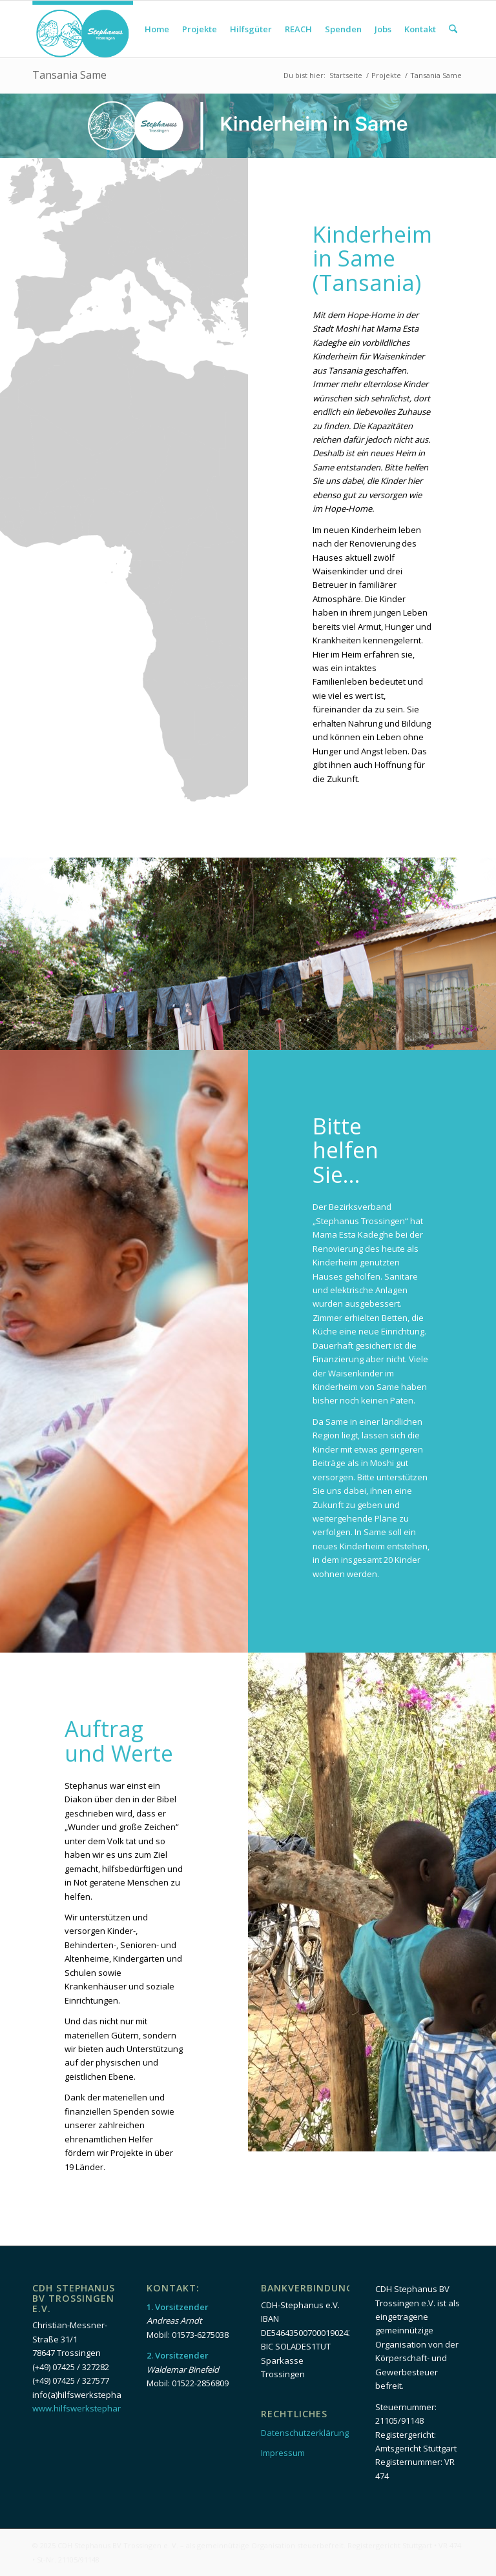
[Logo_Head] (82, 29)
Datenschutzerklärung (305, 2433)
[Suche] (453, 29)
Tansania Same (69, 75)
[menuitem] (157, 29)
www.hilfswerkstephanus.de (88, 2408)
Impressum (283, 2453)
